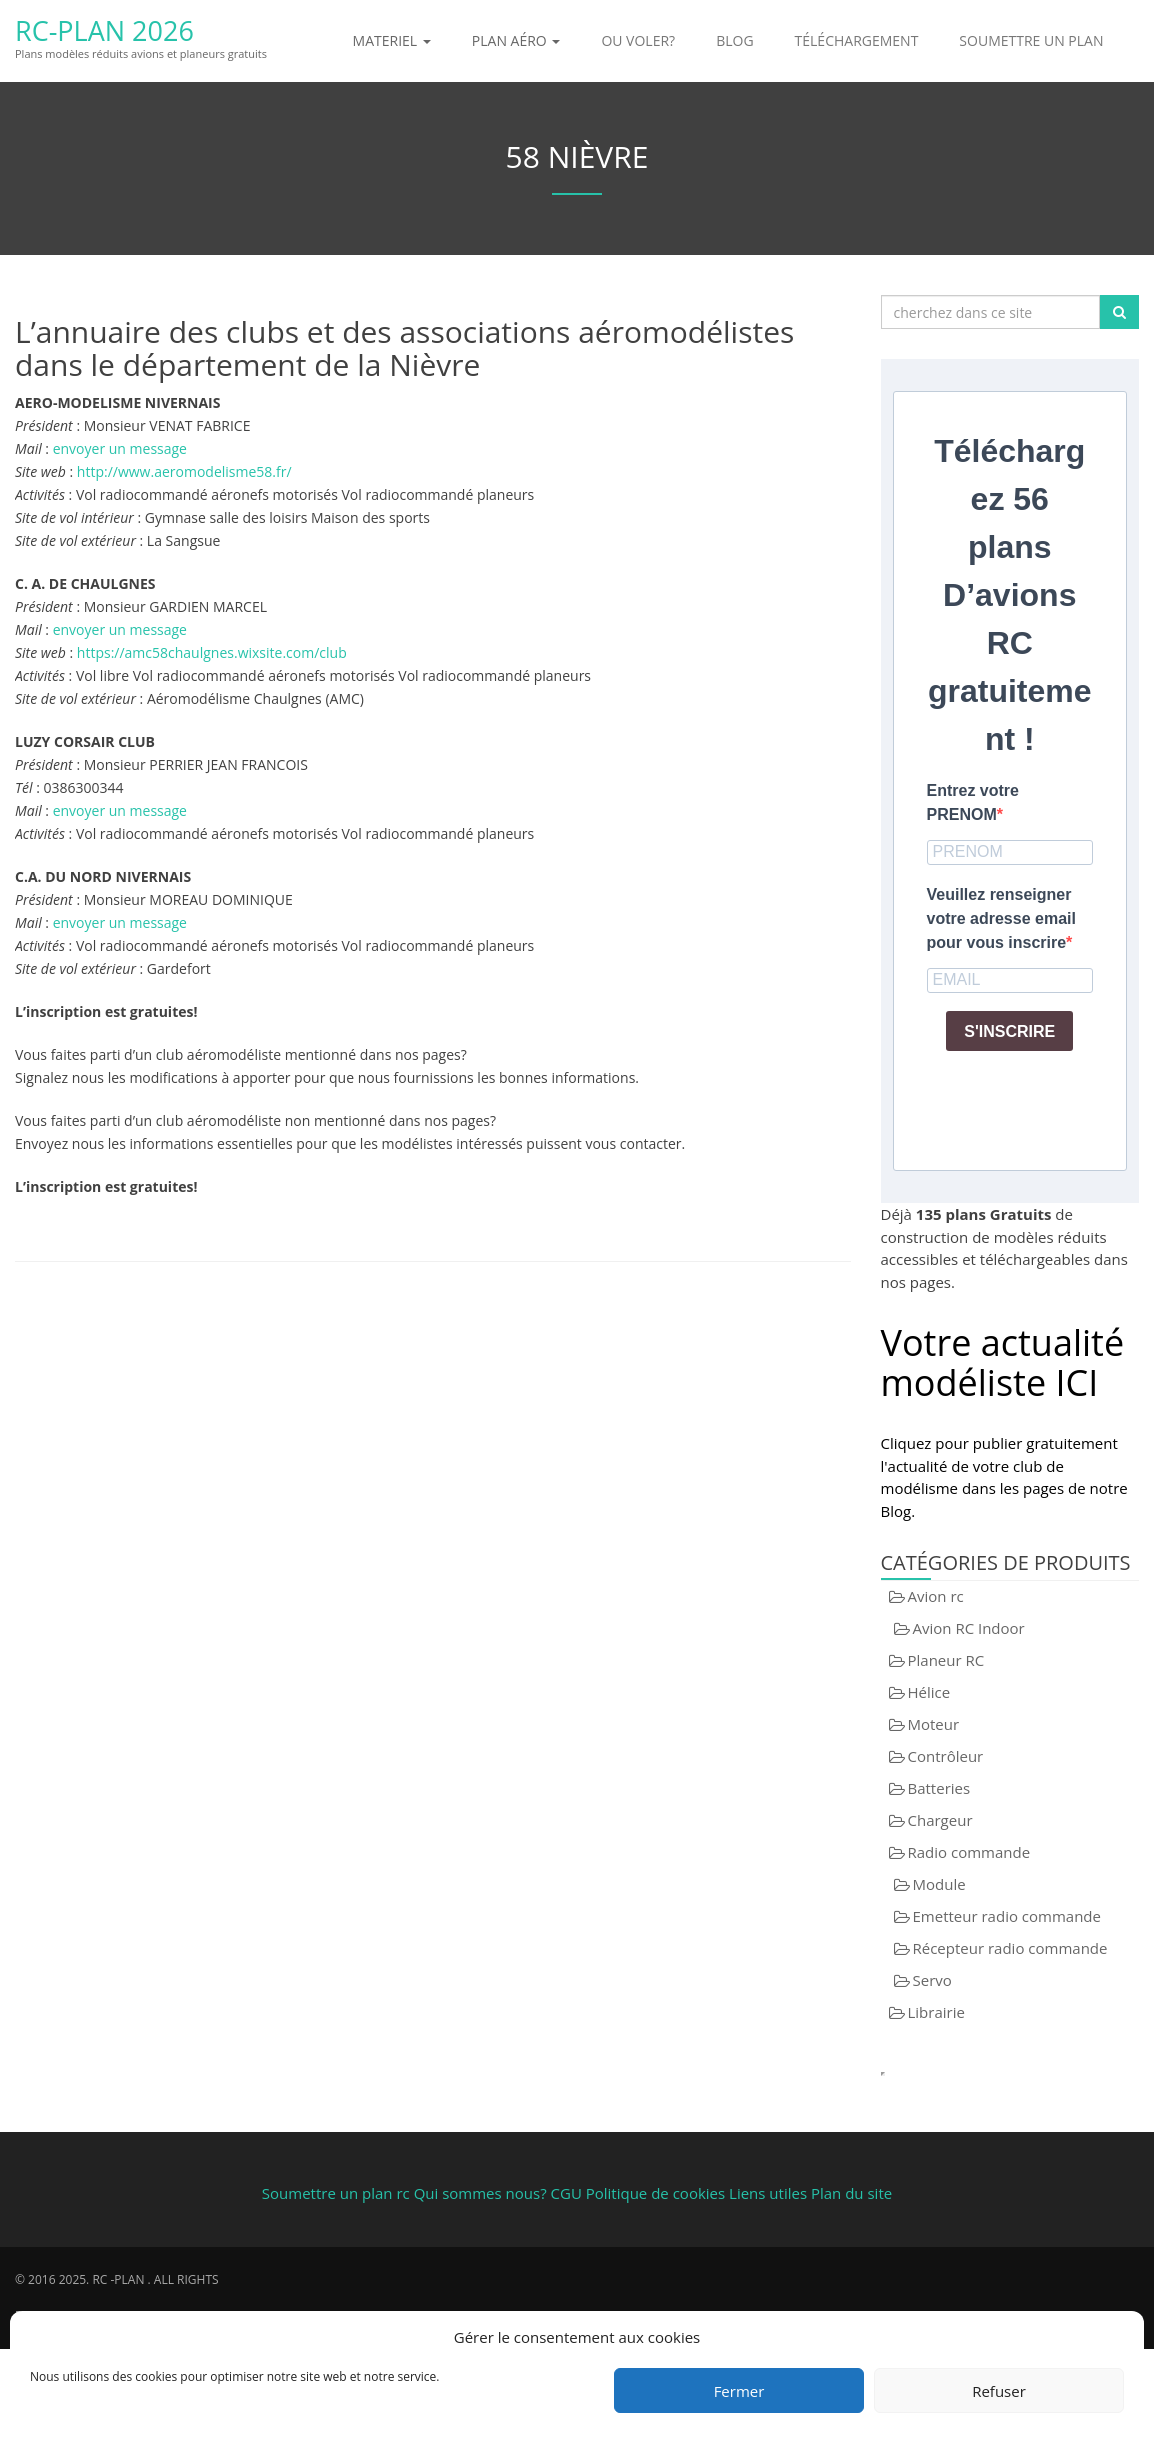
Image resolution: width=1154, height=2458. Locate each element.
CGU (568, 2193)
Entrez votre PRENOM (973, 802)
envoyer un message (120, 448)
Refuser (999, 2391)
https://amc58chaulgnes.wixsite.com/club (212, 652)
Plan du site (851, 2193)
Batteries (939, 1788)
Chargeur (940, 1820)
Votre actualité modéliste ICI (1003, 1362)
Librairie (936, 2012)
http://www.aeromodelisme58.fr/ (184, 471)
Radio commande (969, 1852)
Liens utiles (768, 2193)
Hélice (929, 1692)
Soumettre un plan (1031, 40)
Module (939, 1884)
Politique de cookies (655, 2193)
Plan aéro (516, 40)
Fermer (739, 2391)
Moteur (934, 1724)
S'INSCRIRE (1009, 1031)
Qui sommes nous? (480, 2193)
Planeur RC (946, 1660)
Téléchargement (857, 40)
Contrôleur (946, 1756)
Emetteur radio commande (1007, 1916)
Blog (734, 40)
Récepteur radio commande (1010, 1948)
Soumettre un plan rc (336, 2193)
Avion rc (936, 1596)
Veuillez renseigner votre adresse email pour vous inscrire (1001, 918)
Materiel (392, 40)
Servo (932, 1980)
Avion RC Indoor (969, 1628)
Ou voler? (638, 40)
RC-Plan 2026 (104, 30)
